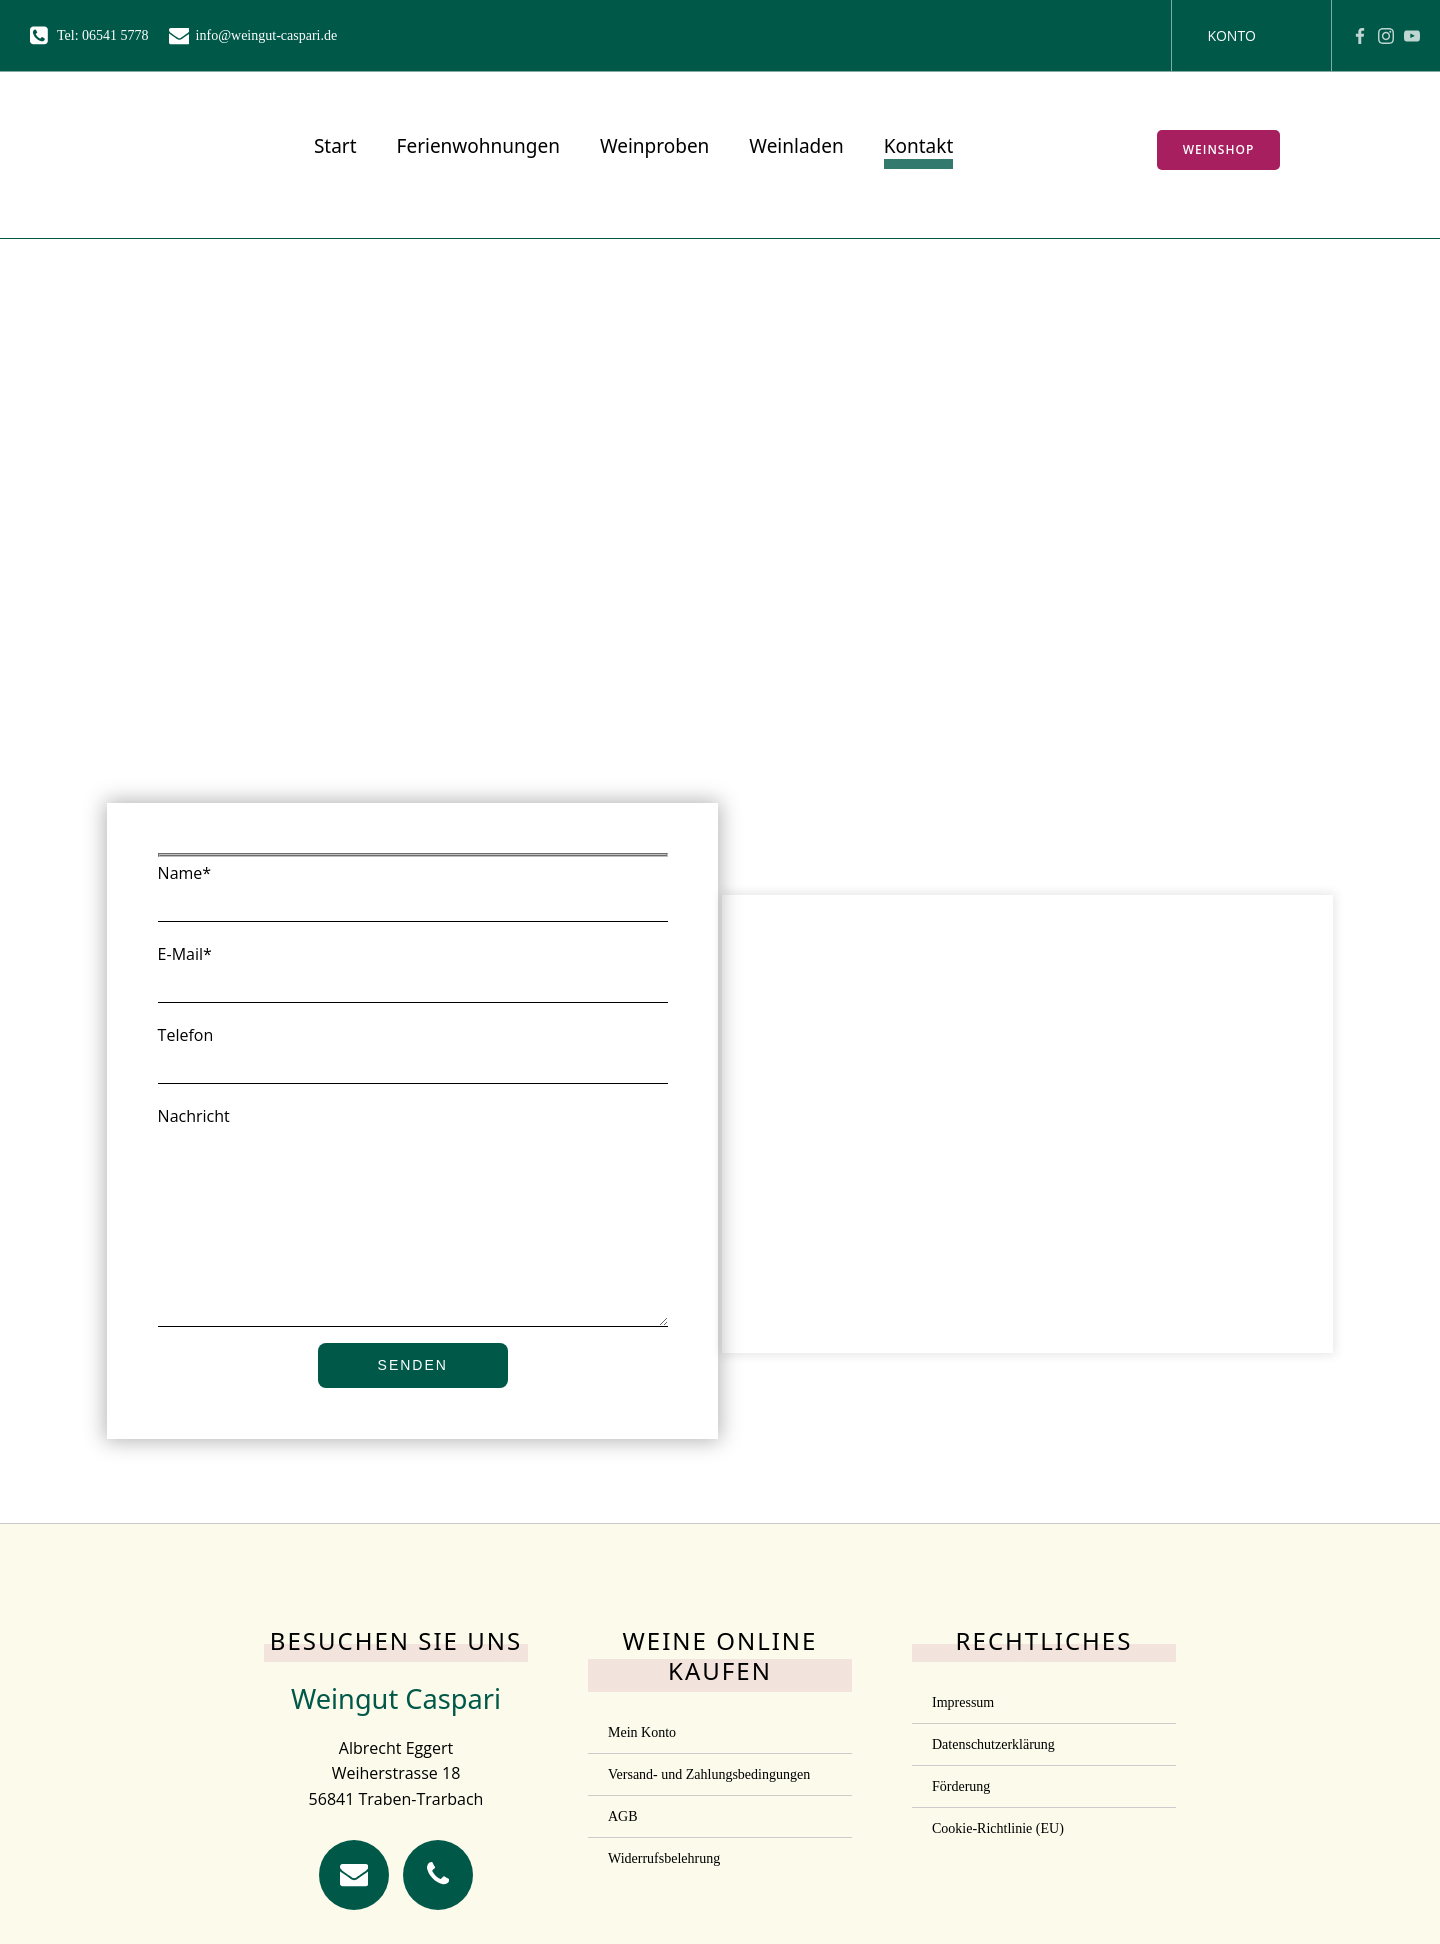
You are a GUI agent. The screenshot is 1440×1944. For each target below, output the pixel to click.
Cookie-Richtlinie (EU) (998, 1881)
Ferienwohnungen (472, 149)
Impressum (963, 1755)
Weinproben (649, 149)
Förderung (961, 1839)
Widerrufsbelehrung (664, 1911)
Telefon (412, 1061)
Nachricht (412, 1243)
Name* (412, 899)
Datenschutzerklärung (993, 1797)
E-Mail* (412, 980)
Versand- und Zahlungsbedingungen (709, 1827)
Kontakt (913, 149)
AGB (623, 1869)
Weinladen (791, 149)
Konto (1231, 35)
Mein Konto (642, 1785)
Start (330, 149)
